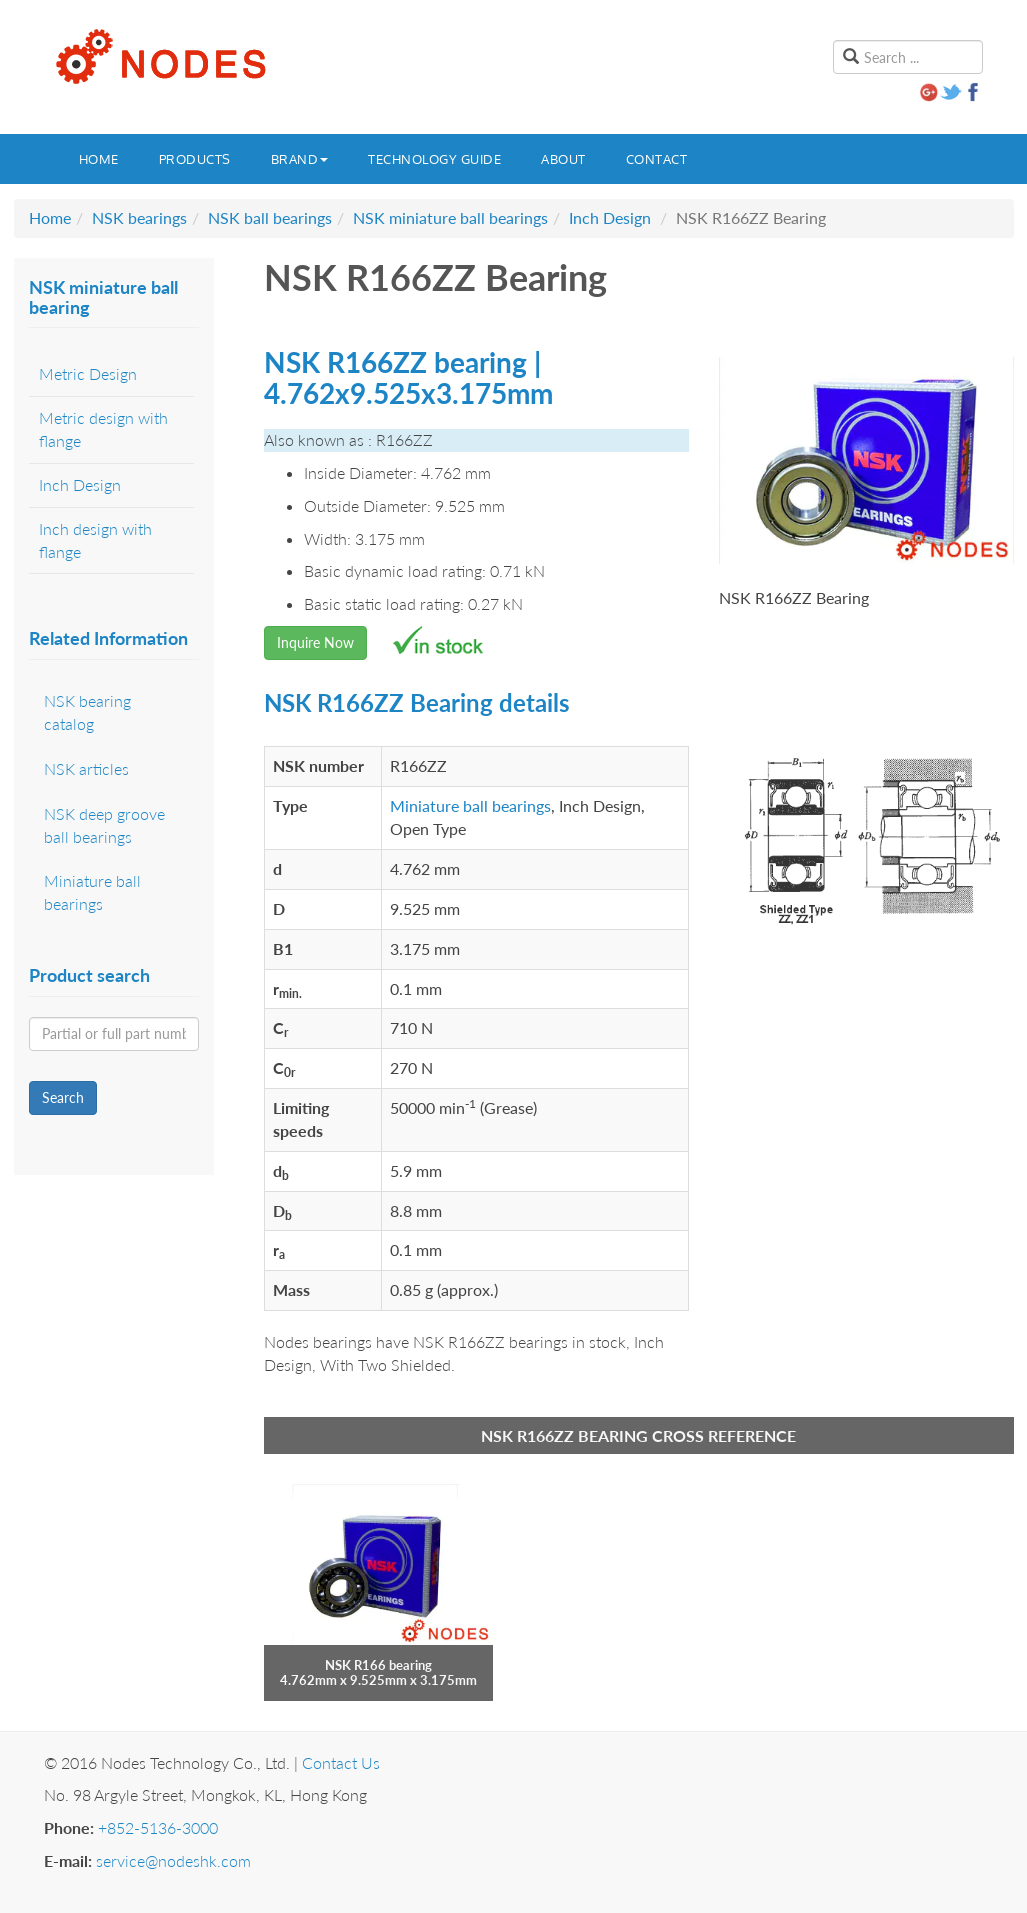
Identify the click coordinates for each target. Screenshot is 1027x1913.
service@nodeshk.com (173, 1860)
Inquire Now (315, 642)
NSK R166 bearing (378, 1665)
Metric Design (88, 373)
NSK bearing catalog (87, 712)
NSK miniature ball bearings (450, 217)
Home (99, 159)
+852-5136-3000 (158, 1827)
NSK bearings (139, 217)
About (563, 159)
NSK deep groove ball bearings (104, 825)
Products (195, 159)
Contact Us (341, 1762)
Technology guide (434, 159)
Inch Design (610, 217)
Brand (300, 159)
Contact (657, 159)
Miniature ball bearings (470, 805)
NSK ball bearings (270, 217)
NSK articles (86, 768)
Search (63, 1097)
